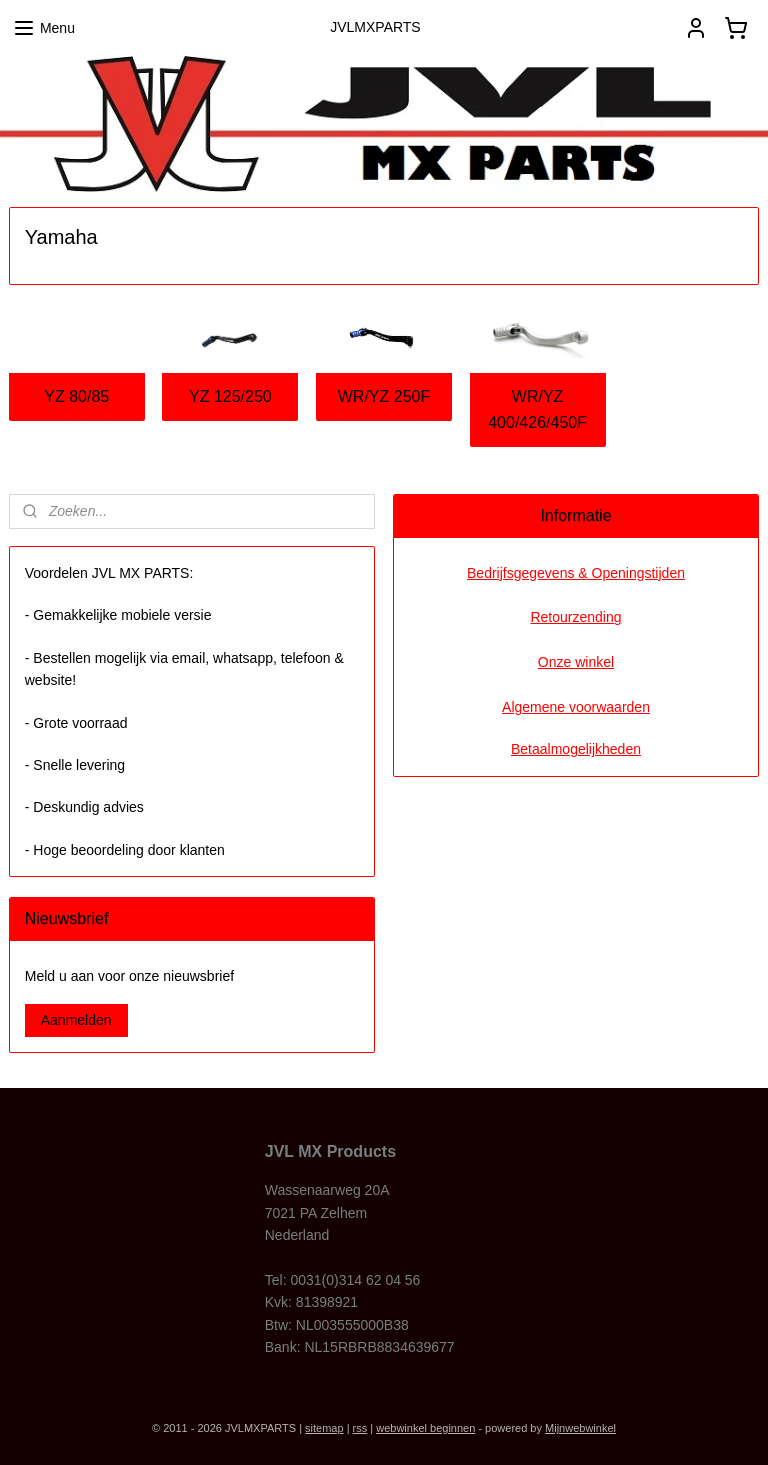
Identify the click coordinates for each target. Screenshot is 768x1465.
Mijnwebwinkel (580, 1428)
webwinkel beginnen (425, 1428)
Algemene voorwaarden (576, 707)
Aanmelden (76, 1020)
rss (360, 1428)
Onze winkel (576, 662)
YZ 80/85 (76, 396)
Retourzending (575, 617)
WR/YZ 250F (384, 396)
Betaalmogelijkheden (576, 749)
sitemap (324, 1428)
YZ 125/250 (230, 396)
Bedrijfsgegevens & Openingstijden (576, 573)
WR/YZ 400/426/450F (537, 409)
